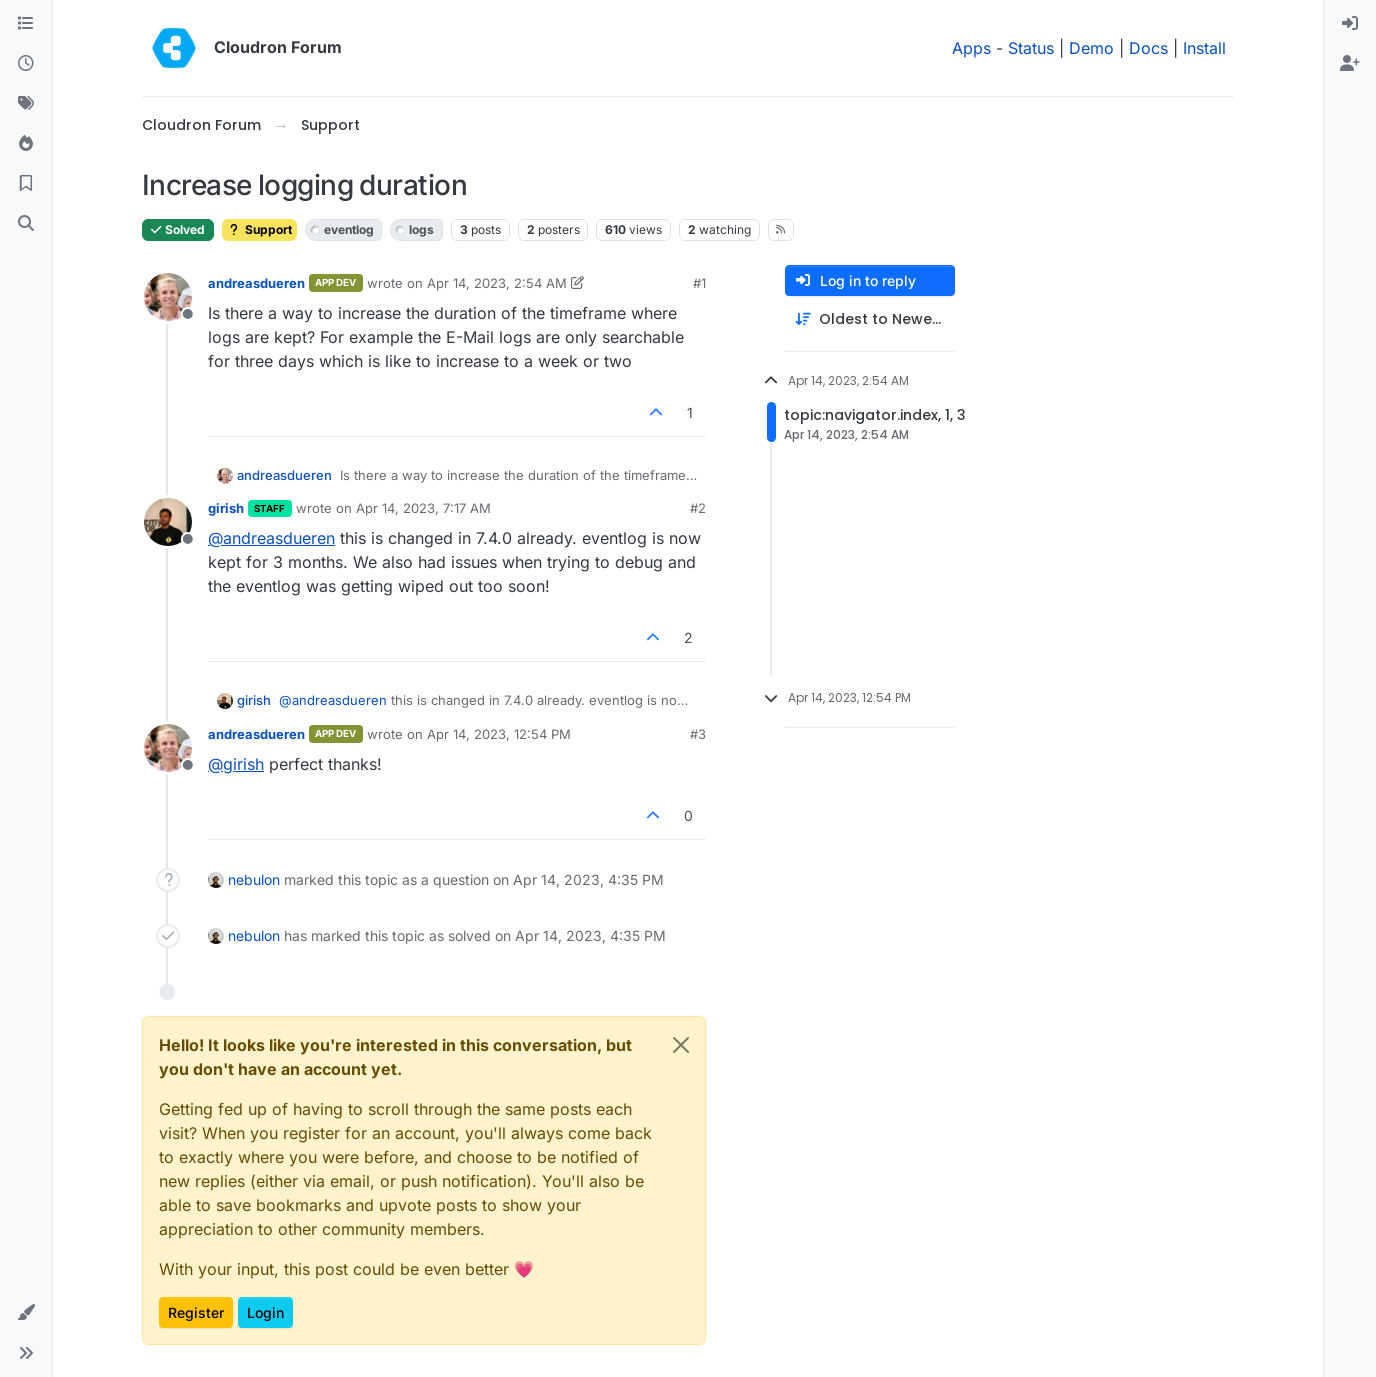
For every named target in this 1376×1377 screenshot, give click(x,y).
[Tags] (26, 104)
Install (1204, 48)
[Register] (1350, 64)
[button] (26, 1313)
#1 (699, 283)
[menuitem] (1350, 24)
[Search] (26, 224)
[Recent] (26, 64)
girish (226, 508)
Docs (1148, 48)
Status (1031, 48)
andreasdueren (256, 283)
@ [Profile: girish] (236, 764)
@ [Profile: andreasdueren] (271, 538)
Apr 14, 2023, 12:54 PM (499, 734)
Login (265, 1312)
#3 (698, 734)
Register (196, 1312)
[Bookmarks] (26, 184)
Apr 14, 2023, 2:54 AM (497, 283)
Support (259, 229)
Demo (1091, 48)
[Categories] (26, 24)
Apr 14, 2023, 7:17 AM (423, 508)
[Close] (681, 1045)
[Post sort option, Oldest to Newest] (870, 319)
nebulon (254, 879)
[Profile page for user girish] (168, 522)
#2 (698, 508)
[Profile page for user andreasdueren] (168, 297)
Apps (971, 48)
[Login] (1350, 24)
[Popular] (26, 144)
